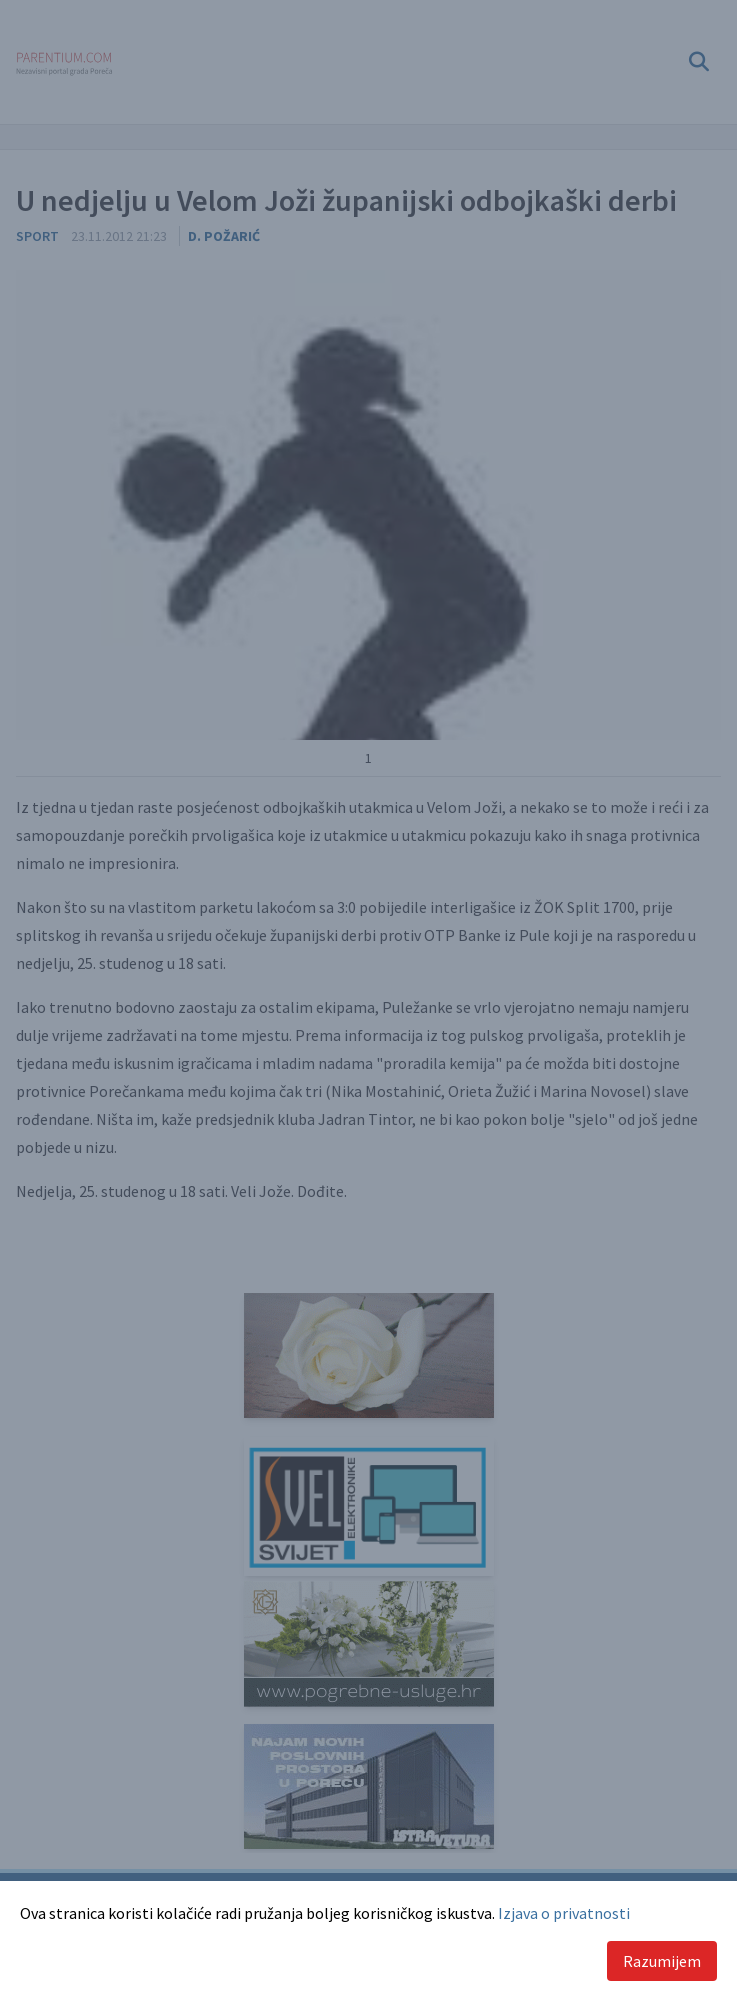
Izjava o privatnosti (564, 1913)
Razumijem (662, 1961)
